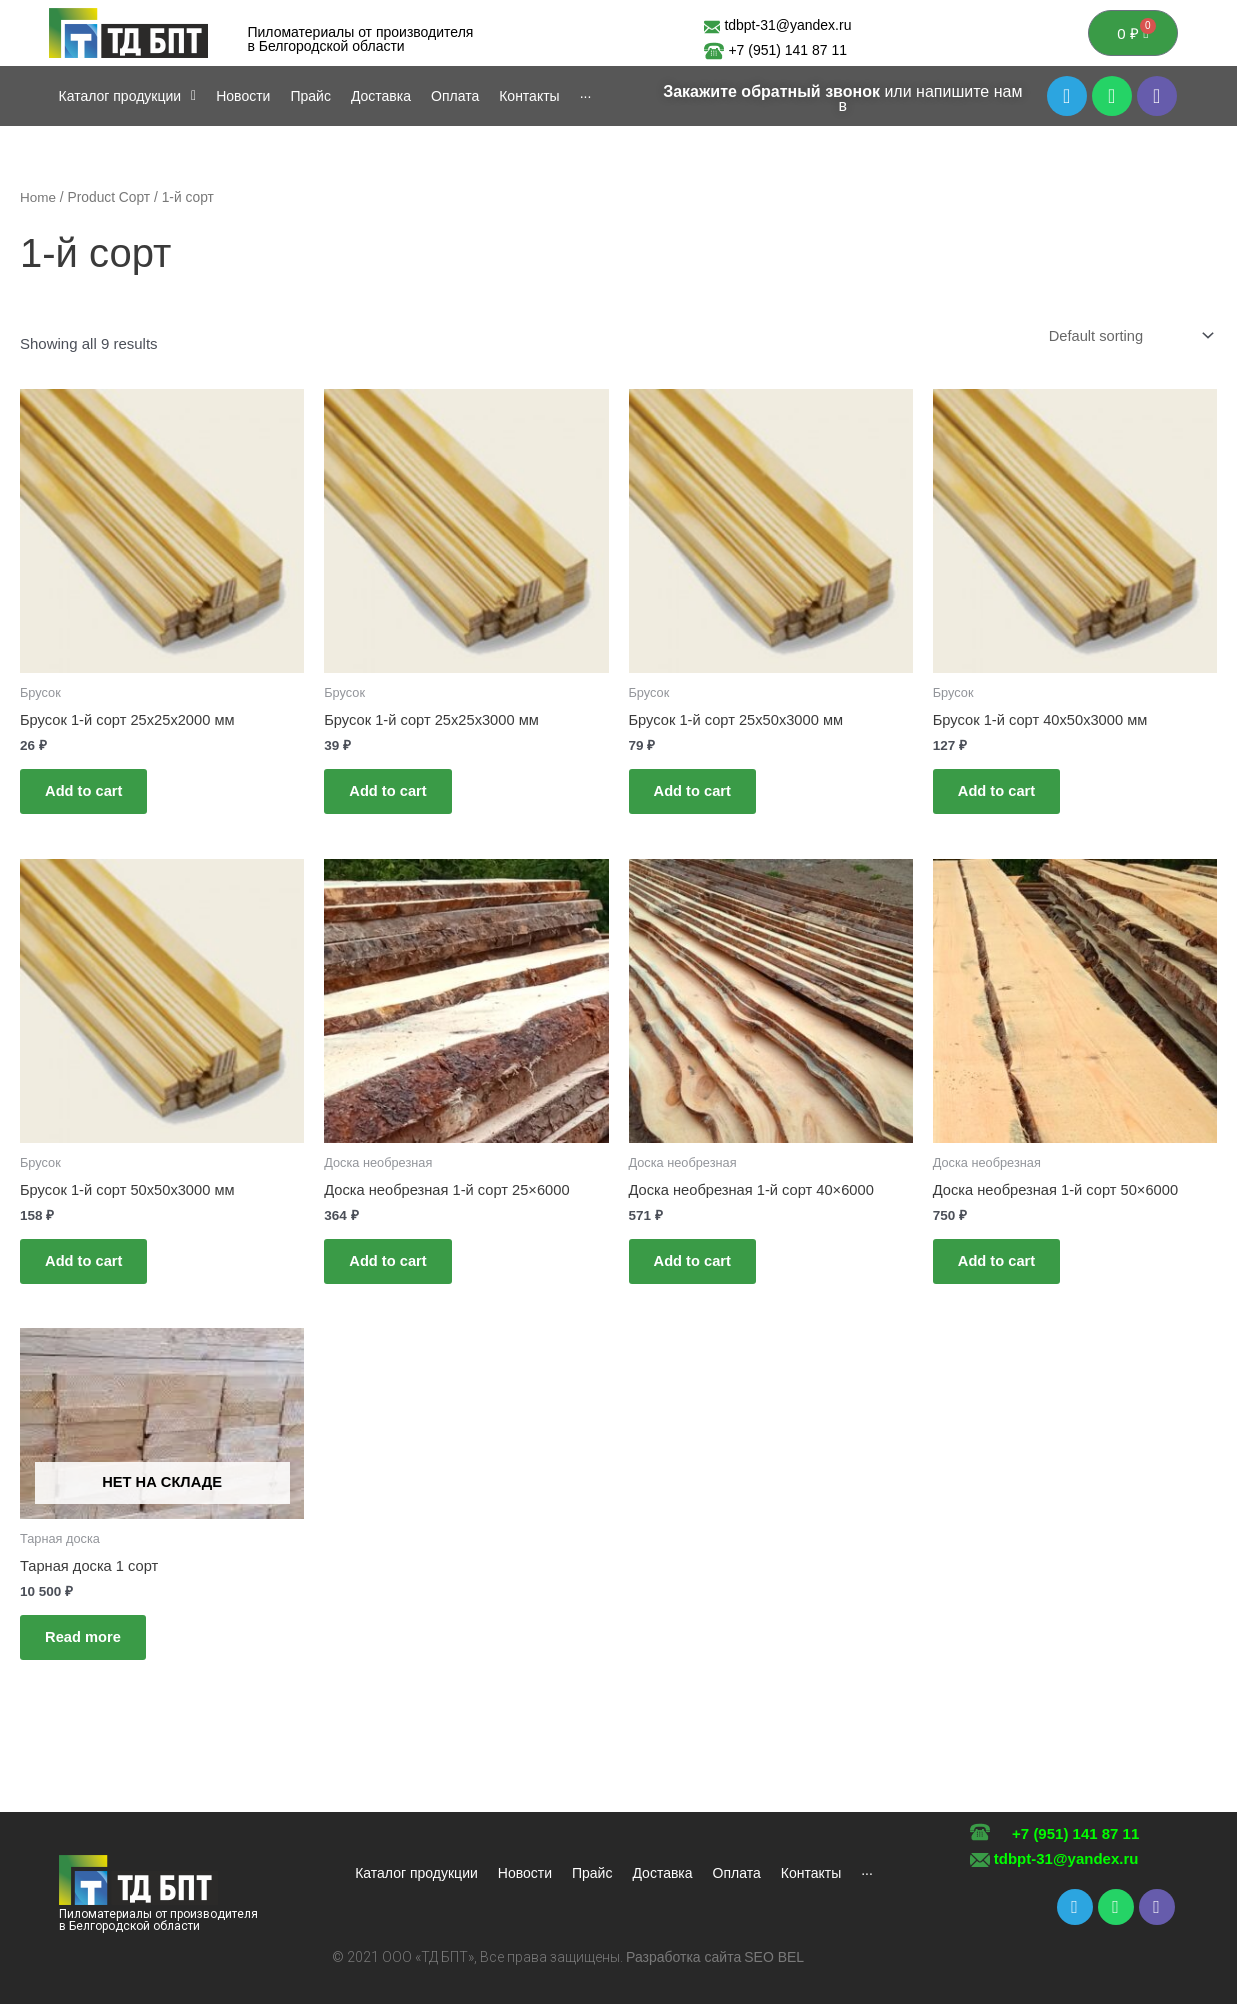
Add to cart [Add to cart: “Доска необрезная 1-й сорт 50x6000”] (1002, 1271)
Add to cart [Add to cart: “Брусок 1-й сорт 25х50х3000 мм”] (698, 796)
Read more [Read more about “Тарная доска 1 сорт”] (89, 1651)
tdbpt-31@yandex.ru (1066, 1858)
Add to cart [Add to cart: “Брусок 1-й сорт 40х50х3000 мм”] (1002, 796)
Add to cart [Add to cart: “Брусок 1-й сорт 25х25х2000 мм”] (89, 796)
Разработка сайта (683, 1957)
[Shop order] (1127, 339)
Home (38, 199)
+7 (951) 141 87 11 (787, 51)
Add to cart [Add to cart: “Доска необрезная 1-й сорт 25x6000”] (393, 1271)
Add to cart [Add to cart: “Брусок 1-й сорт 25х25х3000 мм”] (393, 796)
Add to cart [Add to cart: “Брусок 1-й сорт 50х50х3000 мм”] (89, 1271)
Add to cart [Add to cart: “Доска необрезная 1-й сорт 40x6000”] (698, 1271)
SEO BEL (774, 1957)
